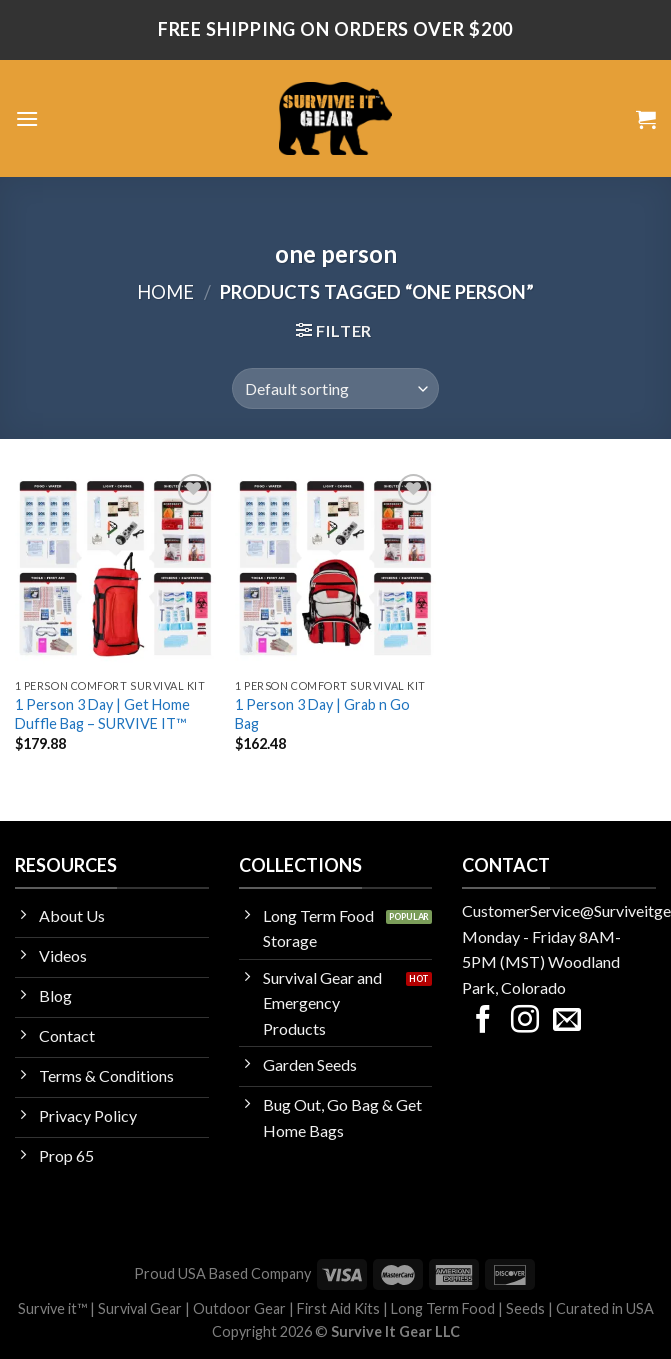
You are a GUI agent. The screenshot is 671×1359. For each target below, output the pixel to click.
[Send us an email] (567, 1021)
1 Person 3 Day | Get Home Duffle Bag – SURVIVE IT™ (102, 714)
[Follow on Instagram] (525, 1021)
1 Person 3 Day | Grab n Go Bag (322, 714)
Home (165, 292)
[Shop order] (335, 388)
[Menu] (27, 118)
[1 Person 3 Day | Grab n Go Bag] (335, 569)
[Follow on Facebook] (483, 1021)
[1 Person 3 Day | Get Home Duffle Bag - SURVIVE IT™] (115, 569)
